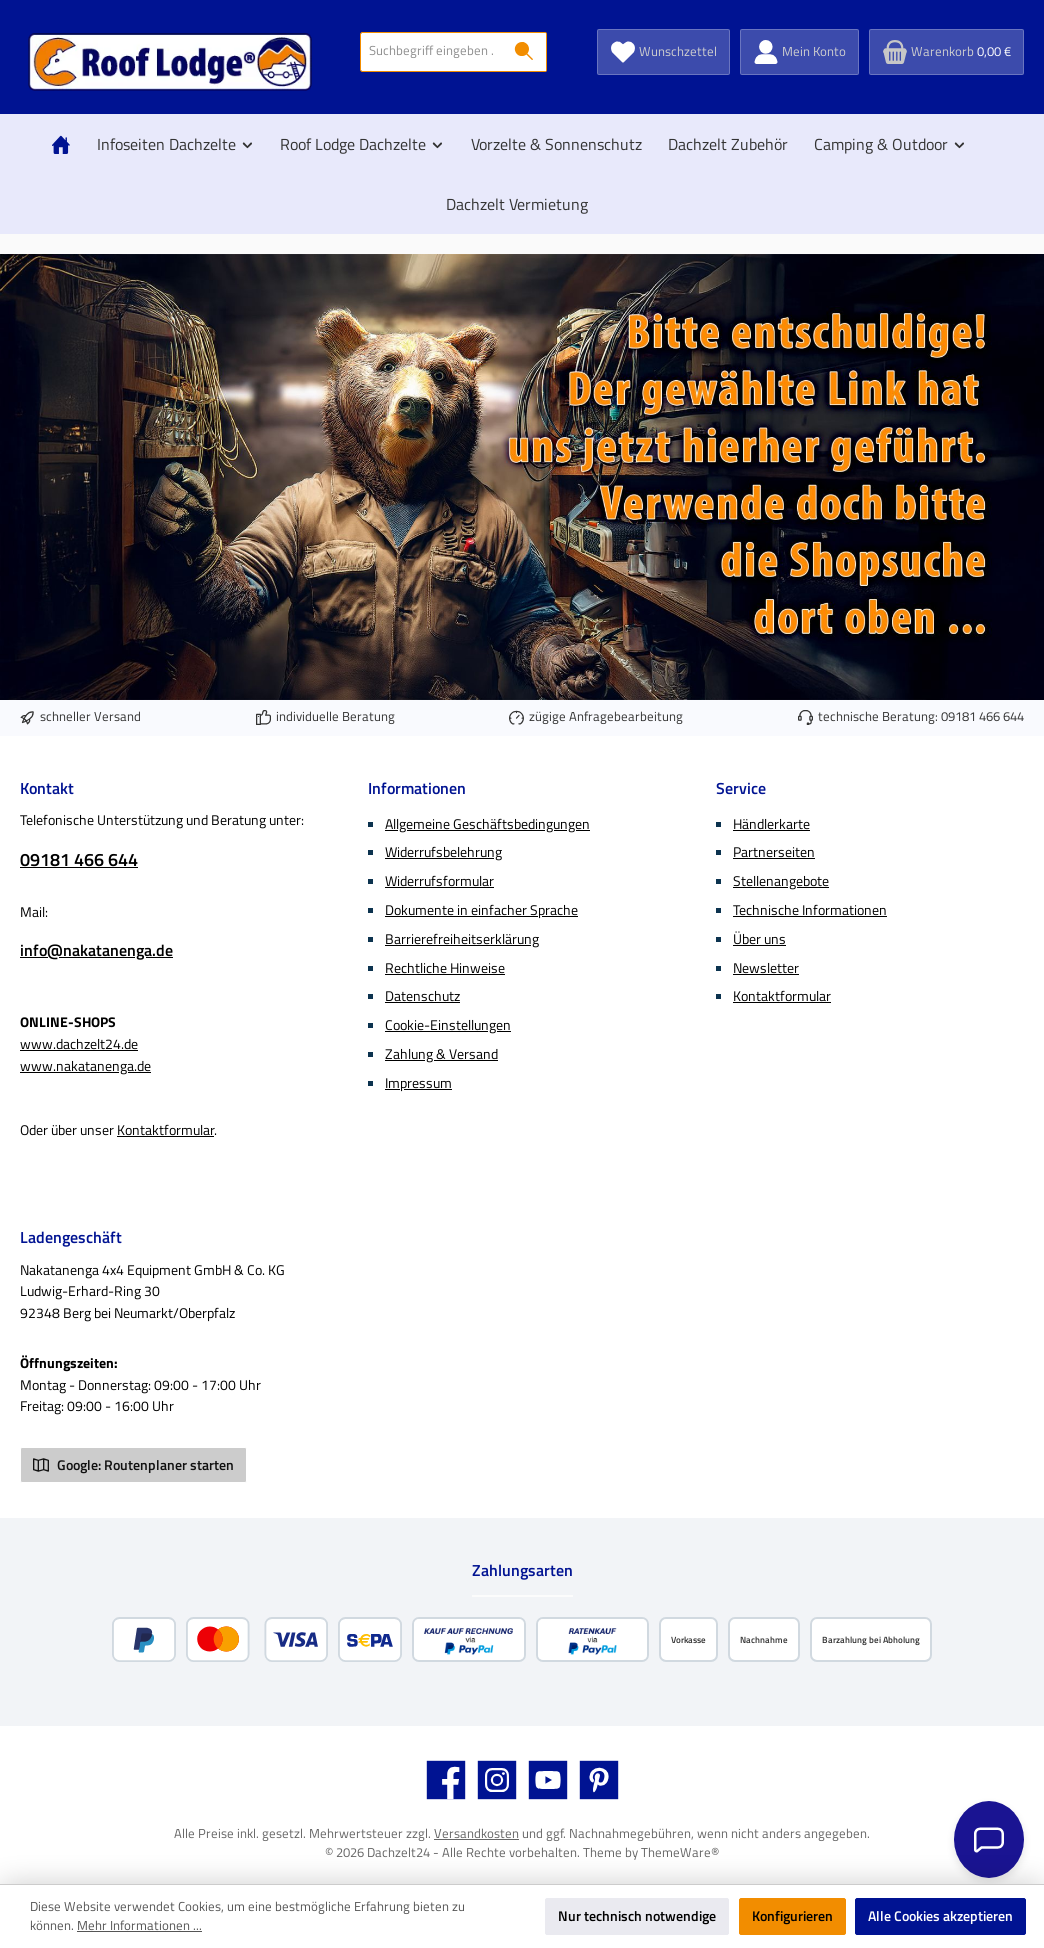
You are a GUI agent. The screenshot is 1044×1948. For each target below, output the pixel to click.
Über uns (759, 939)
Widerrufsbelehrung (443, 852)
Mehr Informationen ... (139, 1926)
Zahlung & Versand (441, 1054)
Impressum (418, 1083)
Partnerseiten (774, 852)
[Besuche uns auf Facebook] (446, 1780)
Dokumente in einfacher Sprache (481, 910)
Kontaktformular (165, 1130)
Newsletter (766, 968)
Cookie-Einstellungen (448, 1025)
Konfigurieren (792, 1916)
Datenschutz (422, 996)
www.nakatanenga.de (85, 1066)
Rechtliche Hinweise (445, 968)
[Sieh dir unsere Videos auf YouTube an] (548, 1780)
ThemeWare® (680, 1852)
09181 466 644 (982, 716)
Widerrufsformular (439, 881)
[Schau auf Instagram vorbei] (497, 1780)
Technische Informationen (810, 910)
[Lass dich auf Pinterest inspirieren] (599, 1780)
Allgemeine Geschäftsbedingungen (487, 824)
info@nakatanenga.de (96, 950)
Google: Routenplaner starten (133, 1465)
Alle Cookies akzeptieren (940, 1916)
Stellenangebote (781, 881)
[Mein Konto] (799, 52)
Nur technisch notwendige (637, 1916)
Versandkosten (476, 1833)
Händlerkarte (771, 824)
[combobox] (431, 52)
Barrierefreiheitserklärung (462, 939)
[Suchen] (524, 52)
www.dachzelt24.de (79, 1044)
